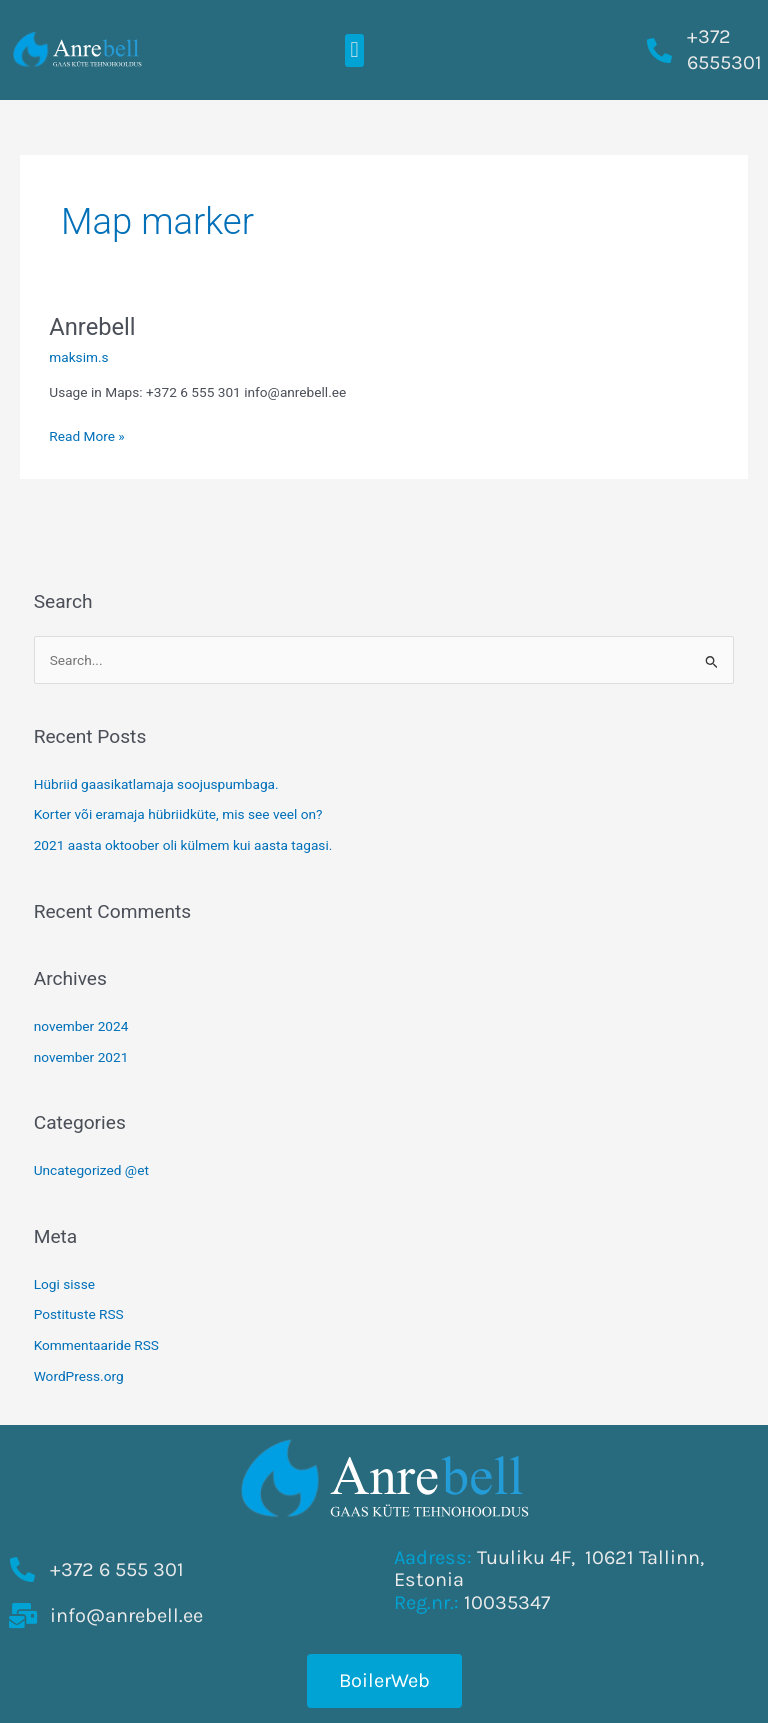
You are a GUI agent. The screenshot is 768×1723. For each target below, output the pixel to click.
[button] (354, 50)
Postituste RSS (79, 1314)
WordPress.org (79, 1376)
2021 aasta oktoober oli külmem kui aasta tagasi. (183, 845)
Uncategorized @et (91, 1170)
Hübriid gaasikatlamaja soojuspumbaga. (156, 784)
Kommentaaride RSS (96, 1345)
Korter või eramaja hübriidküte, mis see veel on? (178, 814)
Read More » (87, 434)
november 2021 (81, 1057)
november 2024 (81, 1026)
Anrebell (92, 327)
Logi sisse (64, 1284)
